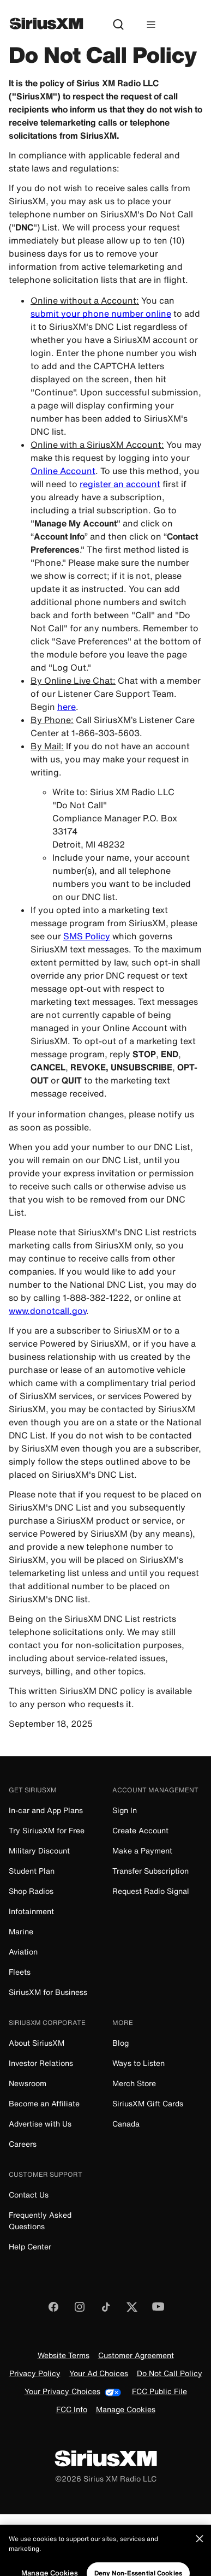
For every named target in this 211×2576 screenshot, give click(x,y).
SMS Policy (86, 936)
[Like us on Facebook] (53, 2310)
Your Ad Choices (98, 2373)
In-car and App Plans (46, 1810)
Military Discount (39, 1850)
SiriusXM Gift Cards (147, 2103)
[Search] (118, 25)
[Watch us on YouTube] (158, 2310)
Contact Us (29, 2194)
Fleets (20, 1971)
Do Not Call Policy (169, 2373)
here (66, 706)
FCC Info (71, 2409)
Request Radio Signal (150, 1891)
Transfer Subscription (150, 1870)
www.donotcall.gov (47, 1310)
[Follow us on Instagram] (79, 2310)
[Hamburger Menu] (151, 25)
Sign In (124, 1810)
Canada (126, 2123)
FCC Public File (159, 2391)
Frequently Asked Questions (40, 2220)
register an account (120, 483)
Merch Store (134, 2083)
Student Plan (32, 1870)
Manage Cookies (125, 2409)
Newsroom (27, 2083)
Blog (120, 2042)
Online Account (63, 470)
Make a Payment (142, 1850)
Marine (21, 1931)
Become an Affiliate (44, 2103)
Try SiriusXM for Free (47, 1830)
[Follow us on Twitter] (131, 2310)
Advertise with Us (40, 2123)
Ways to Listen (138, 2063)
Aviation (23, 1951)
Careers (23, 2143)
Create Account (140, 1830)
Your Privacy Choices (73, 2391)
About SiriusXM (36, 2042)
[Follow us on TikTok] (105, 2310)
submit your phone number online (101, 313)
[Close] (199, 2551)
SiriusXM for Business (48, 1992)
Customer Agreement (136, 2355)
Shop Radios (31, 1891)
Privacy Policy (35, 2373)
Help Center (30, 2246)
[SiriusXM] (46, 25)
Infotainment (31, 1911)
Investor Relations (41, 2063)
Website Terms (63, 2355)
